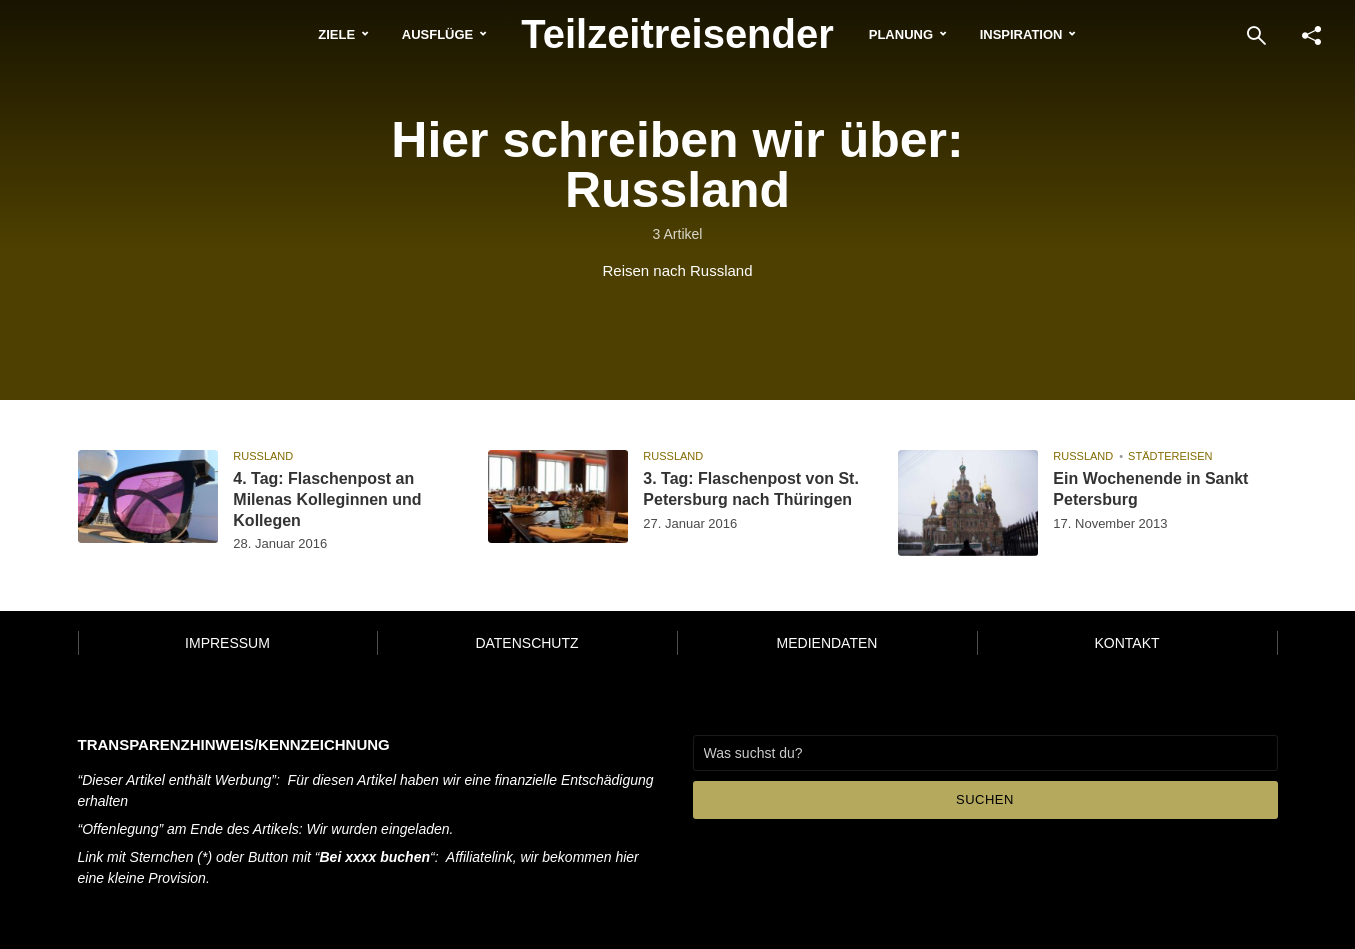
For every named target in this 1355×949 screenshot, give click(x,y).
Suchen (985, 799)
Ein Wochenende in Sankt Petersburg (1150, 489)
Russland (263, 456)
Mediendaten (827, 643)
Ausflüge (438, 34)
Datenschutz (526, 643)
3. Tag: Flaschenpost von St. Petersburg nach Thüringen (751, 489)
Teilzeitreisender (677, 34)
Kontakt (1126, 643)
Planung (901, 34)
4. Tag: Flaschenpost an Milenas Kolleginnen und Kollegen (327, 499)
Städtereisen (1170, 456)
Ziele (336, 34)
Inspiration (1021, 34)
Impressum (227, 643)
